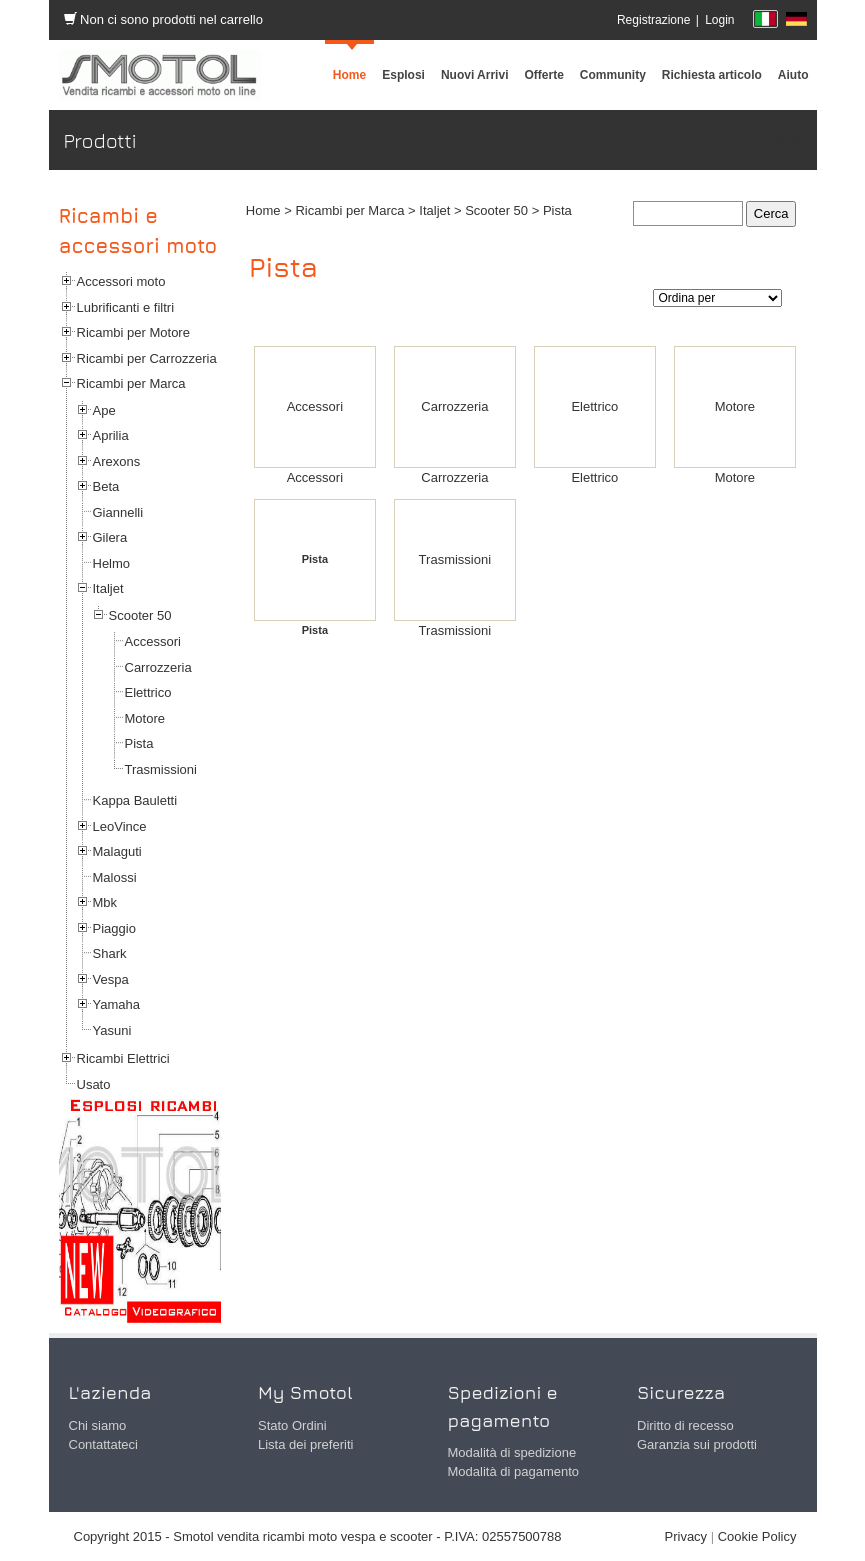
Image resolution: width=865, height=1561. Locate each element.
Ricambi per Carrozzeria (147, 358)
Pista (139, 743)
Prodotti (779, 140)
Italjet (108, 588)
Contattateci (103, 1444)
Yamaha (116, 1004)
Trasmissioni (161, 769)
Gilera (110, 537)
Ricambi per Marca (131, 383)
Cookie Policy (757, 1536)
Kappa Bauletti (135, 800)
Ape (104, 410)
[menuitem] (613, 75)
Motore (145, 718)
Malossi (115, 877)
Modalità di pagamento (514, 1471)
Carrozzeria (158, 667)
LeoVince (120, 826)
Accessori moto (121, 281)
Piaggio (114, 928)
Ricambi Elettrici (123, 1058)
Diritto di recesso (685, 1425)
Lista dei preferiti (305, 1444)
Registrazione (653, 20)
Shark (110, 953)
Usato (94, 1084)
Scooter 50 (140, 615)
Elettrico (148, 692)
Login (719, 20)
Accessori (153, 641)
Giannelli (118, 512)
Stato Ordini (292, 1425)
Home (263, 210)
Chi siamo (98, 1425)
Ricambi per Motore (133, 332)
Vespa (111, 979)
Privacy (686, 1536)
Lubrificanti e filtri (126, 307)
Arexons (117, 461)
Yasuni (112, 1030)
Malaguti (117, 851)
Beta (106, 486)
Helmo (112, 563)
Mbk (105, 902)
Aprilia (111, 435)
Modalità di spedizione (512, 1452)
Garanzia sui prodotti (697, 1444)
